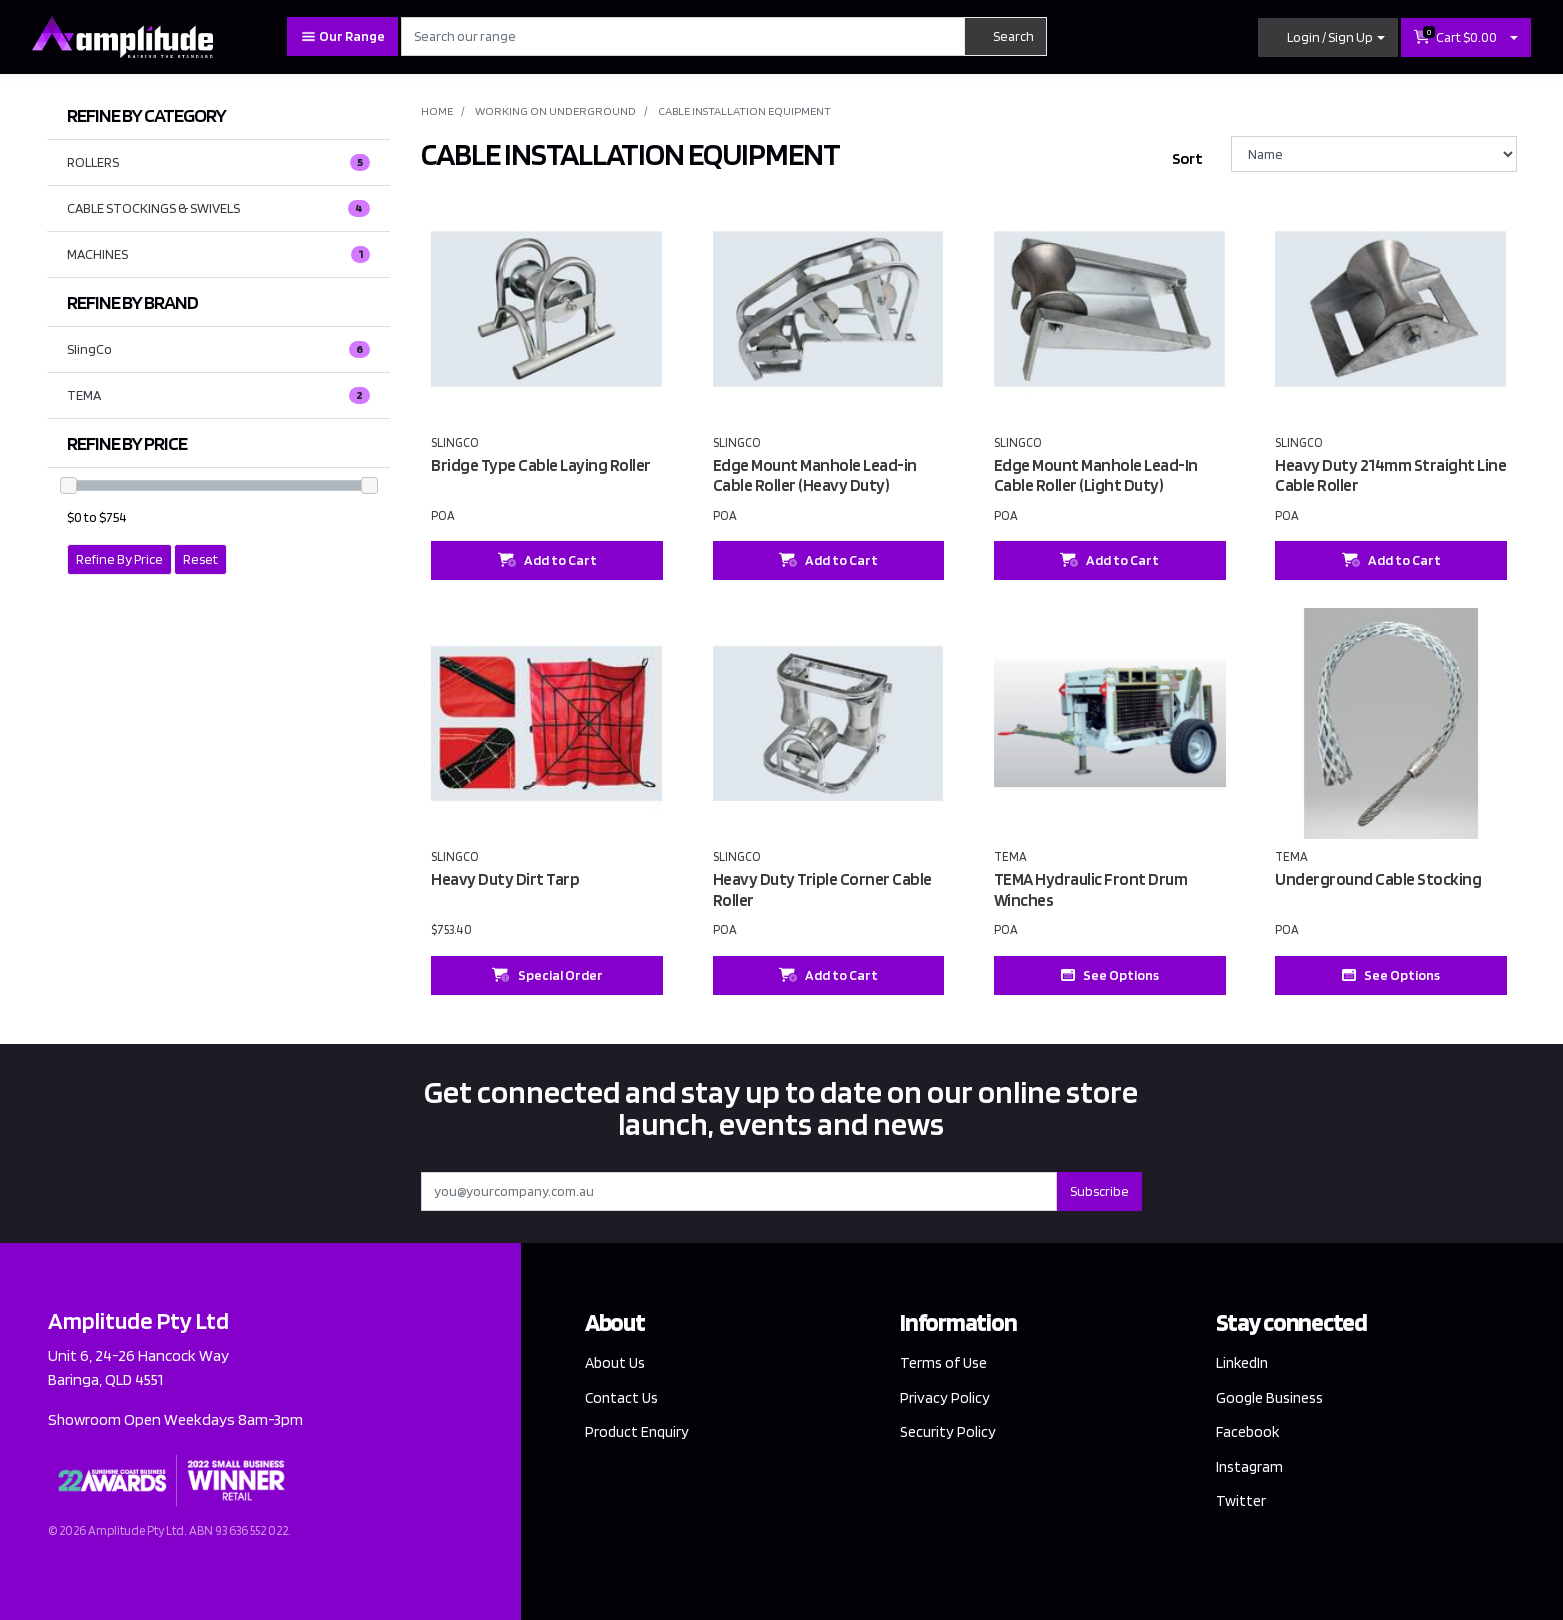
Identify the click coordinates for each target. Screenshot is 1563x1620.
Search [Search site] (1005, 36)
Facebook (1248, 1432)
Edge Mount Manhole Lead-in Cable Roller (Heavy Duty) (815, 475)
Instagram (1251, 1468)
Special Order (547, 975)
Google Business (1272, 1397)
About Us (617, 1362)
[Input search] (683, 36)
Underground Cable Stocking (1378, 879)
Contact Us (623, 1397)
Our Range (342, 36)
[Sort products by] (1374, 154)
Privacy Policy (945, 1397)
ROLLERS (218, 163)
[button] (1328, 37)
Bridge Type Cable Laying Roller (541, 465)
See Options (1110, 975)
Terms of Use (945, 1362)
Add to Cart (547, 560)
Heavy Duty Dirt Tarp (505, 879)
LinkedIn (1244, 1362)
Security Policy (948, 1432)
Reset (200, 559)
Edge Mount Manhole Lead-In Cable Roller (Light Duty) (1096, 475)
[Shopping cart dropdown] (1514, 37)
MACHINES (218, 255)
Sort (1187, 158)
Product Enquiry (638, 1432)
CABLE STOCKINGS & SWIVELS (218, 209)
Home (437, 110)
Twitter (1241, 1503)
